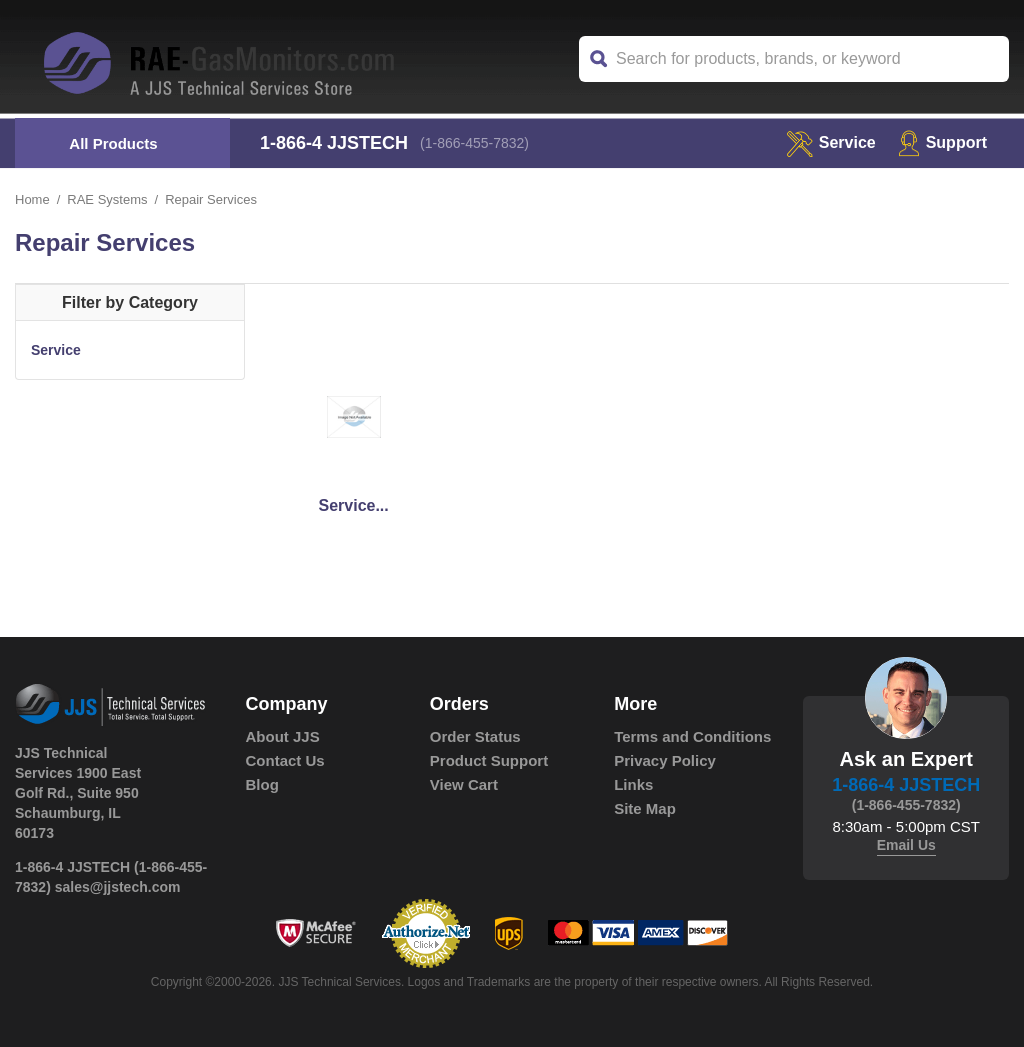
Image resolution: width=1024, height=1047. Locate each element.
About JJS (283, 736)
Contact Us (285, 760)
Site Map (645, 808)
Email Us (906, 845)
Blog (262, 784)
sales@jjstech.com (118, 887)
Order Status (475, 736)
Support (942, 142)
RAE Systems (107, 199)
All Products (113, 143)
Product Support (489, 760)
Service (56, 350)
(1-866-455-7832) (474, 143)
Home (32, 199)
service (831, 142)
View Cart (464, 784)
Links (633, 784)
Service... (353, 505)
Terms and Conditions (692, 736)
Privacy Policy (665, 760)
